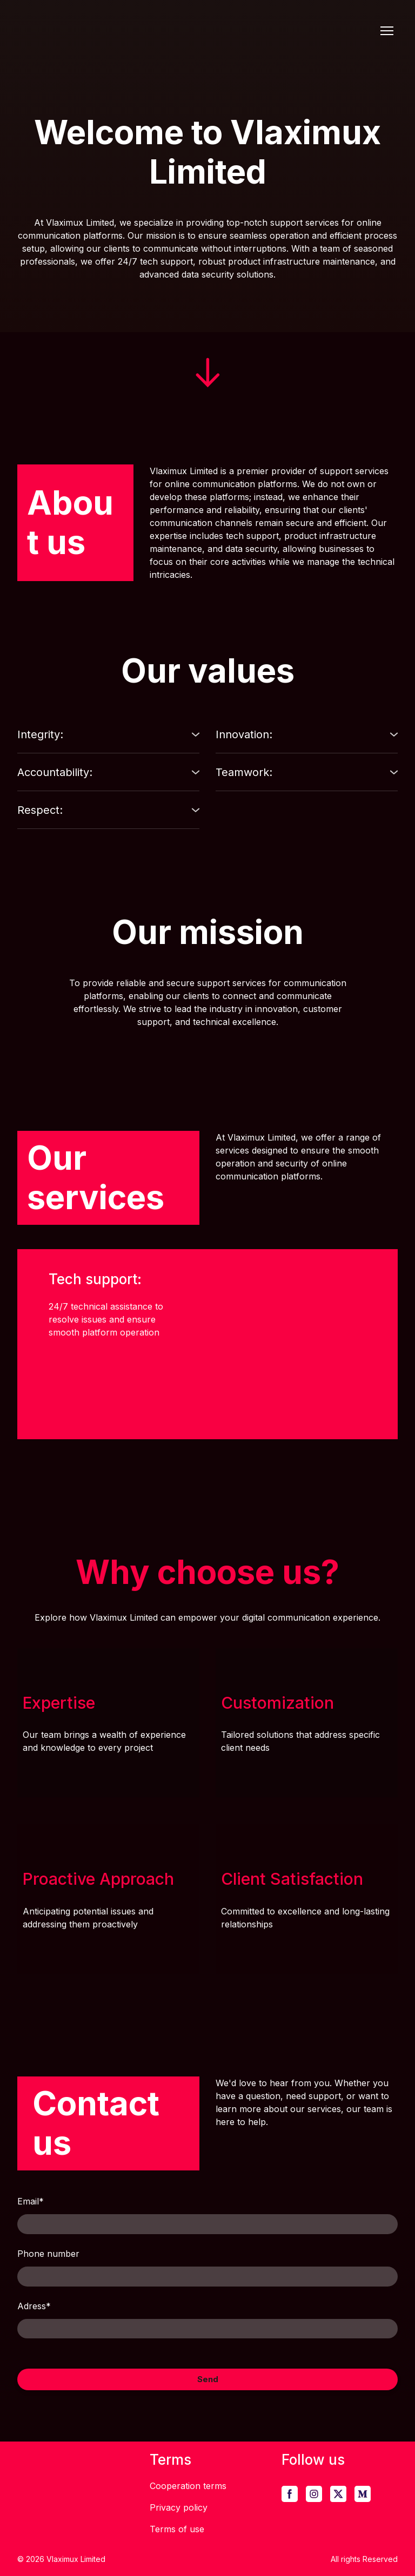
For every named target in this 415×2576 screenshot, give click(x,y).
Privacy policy (179, 2507)
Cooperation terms (188, 2485)
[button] (108, 734)
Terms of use (177, 2529)
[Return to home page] (135, 30)
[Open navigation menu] (387, 31)
